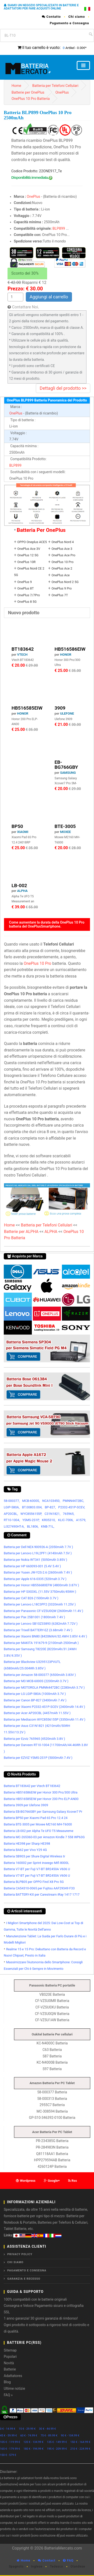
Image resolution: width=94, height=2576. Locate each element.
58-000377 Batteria (52, 2092)
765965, (68, 1514)
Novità (9, 2363)
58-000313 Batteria (52, 2099)
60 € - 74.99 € (28, 2435)
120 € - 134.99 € (34, 2442)
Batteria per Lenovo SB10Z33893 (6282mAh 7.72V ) (40, 1623)
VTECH (22, 654)
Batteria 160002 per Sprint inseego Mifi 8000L (36, 1863)
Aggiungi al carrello (49, 296)
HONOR (65, 654)
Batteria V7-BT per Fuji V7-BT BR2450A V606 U (37, 1869)
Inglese (36, 2566)
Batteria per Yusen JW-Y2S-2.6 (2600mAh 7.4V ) (38, 1572)
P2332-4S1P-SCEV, (71, 1507)
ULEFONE (67, 713)
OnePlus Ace (60, 575)
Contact (46, 2560)
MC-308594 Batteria (52, 2111)
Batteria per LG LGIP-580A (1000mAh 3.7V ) (35, 1694)
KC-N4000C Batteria (52, 2043)
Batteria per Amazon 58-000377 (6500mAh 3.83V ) (40, 1675)
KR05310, (48, 1520)
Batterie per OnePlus (28, 92)
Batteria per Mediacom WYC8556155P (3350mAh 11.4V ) (44, 1719)
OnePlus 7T (59, 595)
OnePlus (62, 92)
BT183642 (23, 649)
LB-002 (19, 885)
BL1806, (33, 1526)
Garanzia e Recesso (23, 2278)
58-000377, (12, 1501)
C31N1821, (52, 1514)
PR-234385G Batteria (52, 2141)
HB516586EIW (70, 649)
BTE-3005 (65, 826)
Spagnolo (16, 2566)
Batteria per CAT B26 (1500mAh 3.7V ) (31, 1598)
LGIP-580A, (12, 1507)
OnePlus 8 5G (27, 601)
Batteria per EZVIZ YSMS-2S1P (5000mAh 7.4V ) (38, 1758)
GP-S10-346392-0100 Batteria (52, 2118)
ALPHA (22, 891)
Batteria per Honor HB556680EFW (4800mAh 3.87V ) (41, 1585)
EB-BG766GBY (66, 764)
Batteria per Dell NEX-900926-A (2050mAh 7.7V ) (38, 1547)
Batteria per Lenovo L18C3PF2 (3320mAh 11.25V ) (40, 1604)
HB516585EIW (27, 708)
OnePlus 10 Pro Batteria (31, 99)
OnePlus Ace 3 (61, 549)
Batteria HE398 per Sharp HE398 (27, 1843)
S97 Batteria (52, 2069)
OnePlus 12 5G (27, 555)
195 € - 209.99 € (57, 2448)
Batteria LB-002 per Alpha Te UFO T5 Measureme (38, 1831)
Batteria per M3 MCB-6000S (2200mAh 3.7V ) (36, 1681)
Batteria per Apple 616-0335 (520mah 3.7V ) (35, 1579)
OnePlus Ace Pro (63, 555)
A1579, (81, 1520)
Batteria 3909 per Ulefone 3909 (26, 1805)
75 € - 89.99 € (49, 2435)
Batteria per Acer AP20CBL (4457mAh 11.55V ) (37, 1713)
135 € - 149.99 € (57, 2442)
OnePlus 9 (24, 582)
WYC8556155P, (31, 1514)
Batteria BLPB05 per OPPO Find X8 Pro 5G (34, 1882)
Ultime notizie (14, 2388)
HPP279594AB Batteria (52, 2160)
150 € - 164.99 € (80, 2442)
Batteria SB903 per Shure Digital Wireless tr (34, 1856)
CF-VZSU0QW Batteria (52, 2014)
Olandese (78, 2566)
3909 (60, 708)
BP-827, (50, 1507)
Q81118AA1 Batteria (52, 2154)
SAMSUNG (68, 773)
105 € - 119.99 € (10, 2442)
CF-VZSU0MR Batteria (52, 2001)
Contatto (51, 16)
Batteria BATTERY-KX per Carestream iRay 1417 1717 (41, 1894)
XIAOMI (22, 832)
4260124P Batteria (52, 2167)
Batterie (10, 2369)
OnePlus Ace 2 (61, 568)
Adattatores (13, 2376)
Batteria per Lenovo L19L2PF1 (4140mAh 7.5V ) (38, 1553)
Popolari (10, 2357)
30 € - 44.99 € (47, 2428)
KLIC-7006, (66, 1520)
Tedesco (56, 2566)
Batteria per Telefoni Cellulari (55, 86)
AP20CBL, (11, 1514)
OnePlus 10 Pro (62, 562)
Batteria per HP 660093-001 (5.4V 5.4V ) (32, 1566)
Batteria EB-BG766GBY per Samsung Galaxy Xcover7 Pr (43, 1811)
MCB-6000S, (31, 1501)
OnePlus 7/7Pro (28, 595)
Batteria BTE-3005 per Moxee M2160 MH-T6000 (38, 1824)
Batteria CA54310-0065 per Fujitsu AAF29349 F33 (39, 1888)
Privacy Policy (19, 2254)
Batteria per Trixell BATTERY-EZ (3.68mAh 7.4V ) (38, 1630)
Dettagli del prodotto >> (63, 388)
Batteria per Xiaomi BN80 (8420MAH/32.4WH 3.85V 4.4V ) (45, 1636)
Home (16, 86)
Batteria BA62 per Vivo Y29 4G (25, 1850)
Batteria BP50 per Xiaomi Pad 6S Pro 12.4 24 (35, 1818)
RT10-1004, (12, 1520)
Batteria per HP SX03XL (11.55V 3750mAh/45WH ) (40, 1591)
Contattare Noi (25, 307)
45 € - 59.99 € (8, 2435)
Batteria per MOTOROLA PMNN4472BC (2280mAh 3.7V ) (44, 1687)
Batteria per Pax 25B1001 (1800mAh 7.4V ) (34, 1617)
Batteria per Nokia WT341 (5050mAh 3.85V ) (35, 1560)
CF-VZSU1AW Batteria (52, 2020)
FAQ (68, 2560)
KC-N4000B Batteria (52, 2062)
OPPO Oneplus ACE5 (32, 542)
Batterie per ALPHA (21, 1231)
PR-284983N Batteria (52, 2147)
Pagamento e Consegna (69, 23)
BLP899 (58, 228)
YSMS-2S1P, (30, 1520)
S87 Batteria (52, 2056)
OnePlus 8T (25, 588)
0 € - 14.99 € (7, 2428)
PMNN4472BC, (73, 1501)
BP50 (17, 826)
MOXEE (65, 832)
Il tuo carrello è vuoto (41, 47)
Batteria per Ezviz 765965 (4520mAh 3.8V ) (34, 1739)
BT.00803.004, (32, 1507)
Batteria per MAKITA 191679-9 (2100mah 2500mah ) (41, 1643)
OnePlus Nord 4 (62, 542)
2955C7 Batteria (52, 2105)
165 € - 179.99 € (10, 2448)
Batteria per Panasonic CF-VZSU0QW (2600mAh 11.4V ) (43, 1611)
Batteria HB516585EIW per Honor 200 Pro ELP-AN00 (41, 1799)
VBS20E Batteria (52, 1994)
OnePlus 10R (26, 562)
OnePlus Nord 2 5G (64, 582)
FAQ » (8, 2395)
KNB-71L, (47, 1526)
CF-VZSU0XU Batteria (52, 2007)
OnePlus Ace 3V (28, 549)
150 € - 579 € (8, 2455)
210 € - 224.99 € (80, 2448)
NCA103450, (51, 1501)
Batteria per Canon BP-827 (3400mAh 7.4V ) (35, 1700)
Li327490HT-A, (14, 1526)
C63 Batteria (52, 2050)
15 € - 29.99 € (27, 2428)
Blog (7, 2382)
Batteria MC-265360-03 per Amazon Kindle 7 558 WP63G (44, 1837)
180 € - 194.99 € (34, 2448)
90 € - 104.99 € (70, 2435)
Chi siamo (76, 16)
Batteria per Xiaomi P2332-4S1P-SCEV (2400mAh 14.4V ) (44, 1707)
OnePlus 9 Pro (61, 588)
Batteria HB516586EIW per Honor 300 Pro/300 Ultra (40, 1792)
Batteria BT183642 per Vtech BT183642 (32, 1786)
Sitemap (10, 2350)
